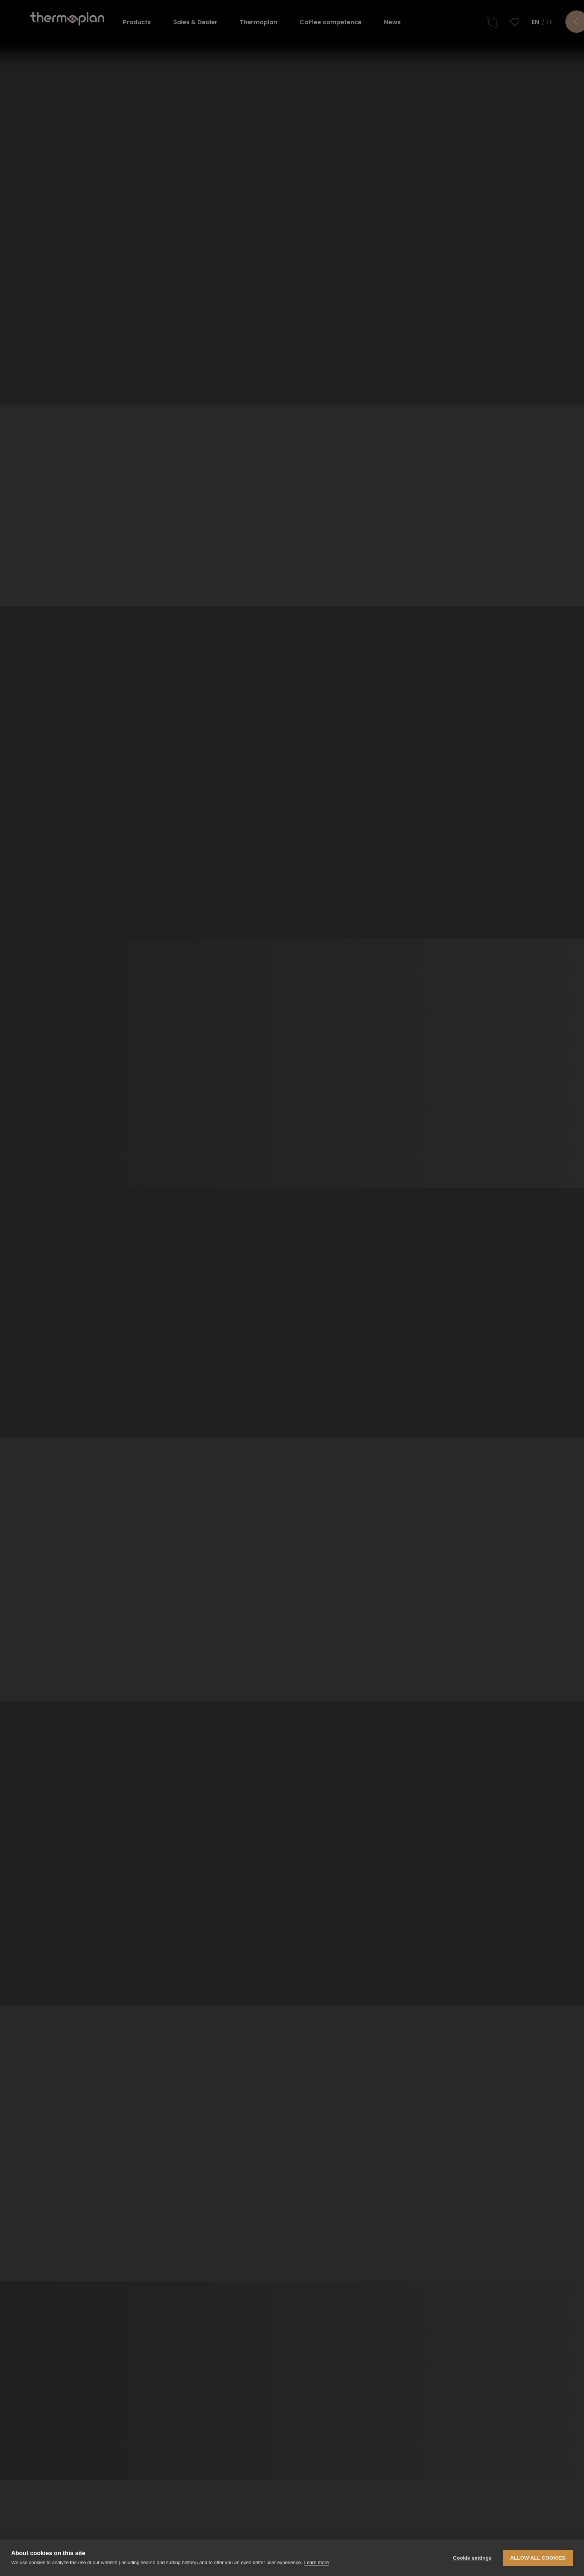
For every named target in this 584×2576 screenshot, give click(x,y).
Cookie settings (472, 2558)
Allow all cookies (537, 2558)
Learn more (316, 2562)
